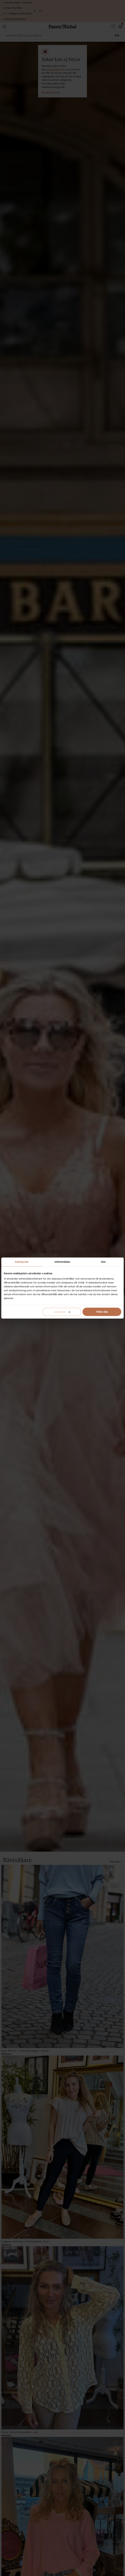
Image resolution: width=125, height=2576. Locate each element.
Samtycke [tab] (21, 1262)
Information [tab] (62, 1262)
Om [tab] (103, 1262)
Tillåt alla (102, 1311)
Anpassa (62, 1311)
